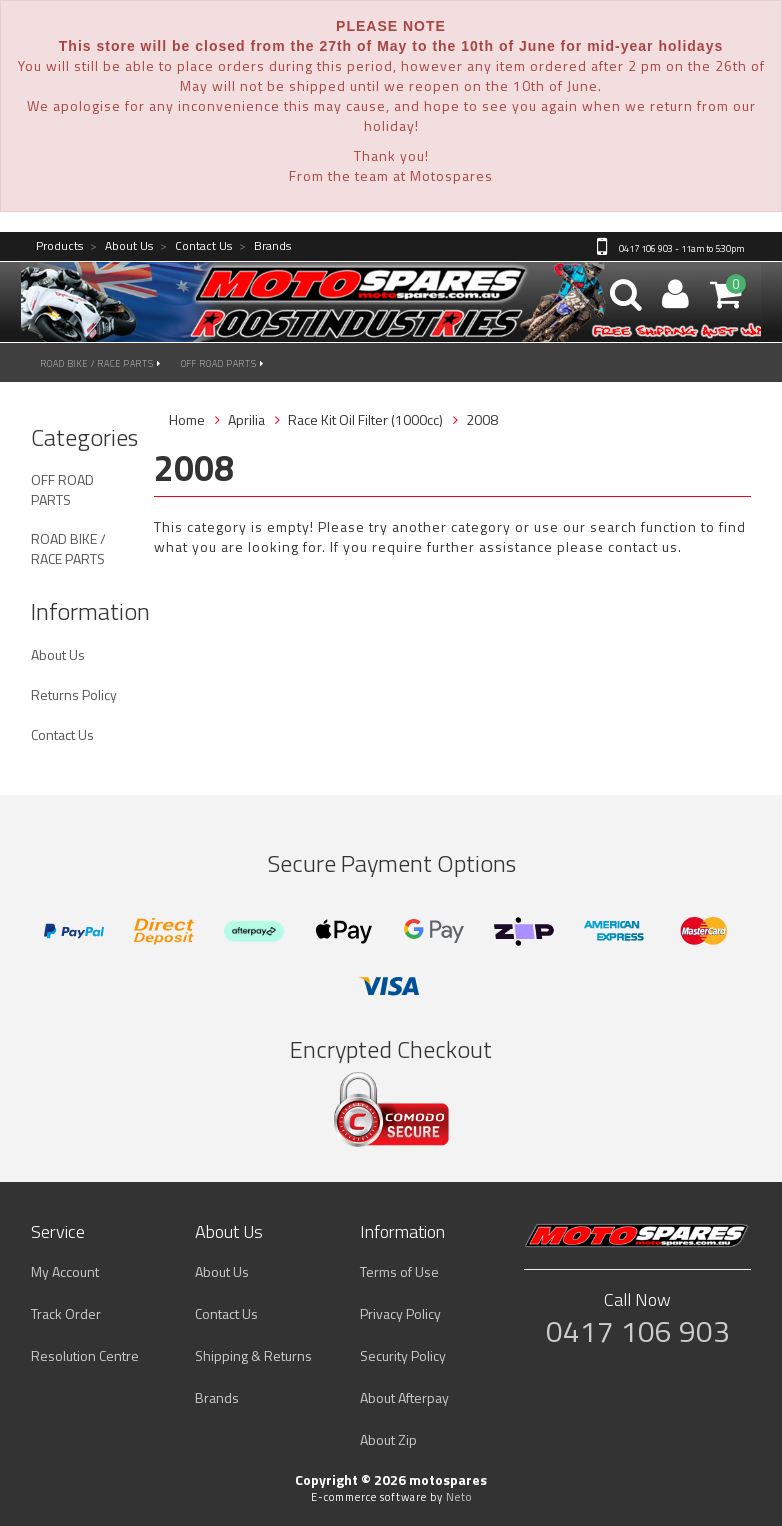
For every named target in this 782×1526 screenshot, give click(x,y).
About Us (121, 246)
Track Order (66, 1313)
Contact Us (196, 246)
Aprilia (246, 419)
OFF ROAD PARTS (222, 363)
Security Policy (403, 1355)
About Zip (388, 1439)
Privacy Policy (400, 1313)
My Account (65, 1271)
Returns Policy (74, 694)
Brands (265, 246)
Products (59, 246)
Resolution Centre (85, 1355)
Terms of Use (399, 1271)
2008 (482, 419)
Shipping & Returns (253, 1355)
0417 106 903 (638, 1331)
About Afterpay (404, 1397)
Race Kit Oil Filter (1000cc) (365, 419)
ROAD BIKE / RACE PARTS (101, 363)
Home (187, 419)
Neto (459, 1497)
